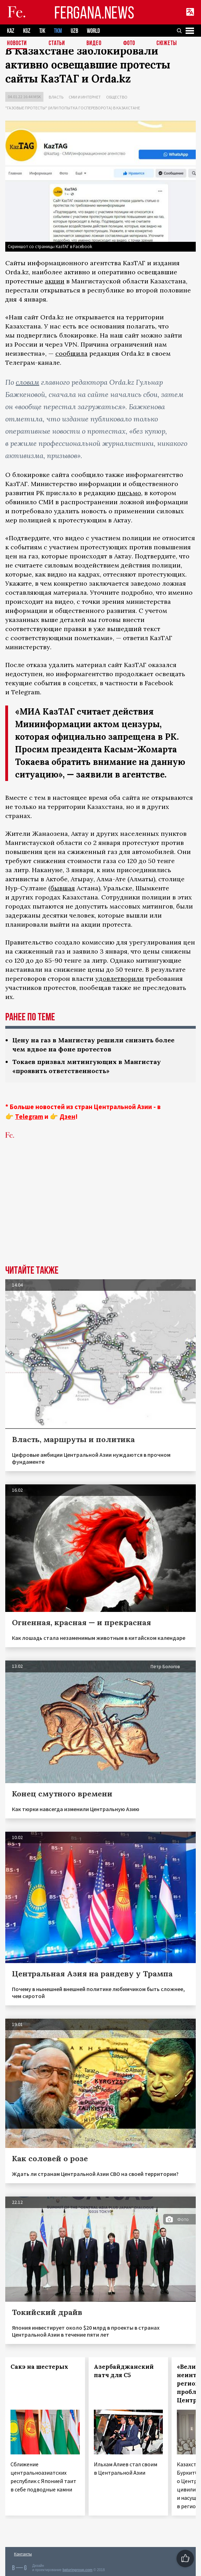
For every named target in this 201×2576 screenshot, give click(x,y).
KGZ (26, 31)
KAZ (10, 31)
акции (54, 281)
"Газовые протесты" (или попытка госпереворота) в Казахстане (72, 107)
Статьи (57, 43)
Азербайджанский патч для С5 (124, 2371)
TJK (42, 31)
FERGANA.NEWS (94, 12)
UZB (74, 31)
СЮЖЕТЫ (167, 43)
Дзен (67, 1116)
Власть (56, 97)
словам (27, 382)
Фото (129, 43)
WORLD (93, 31)
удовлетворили (119, 979)
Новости (17, 43)
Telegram (29, 1116)
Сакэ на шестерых (39, 2367)
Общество (116, 97)
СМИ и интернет (85, 97)
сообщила (71, 353)
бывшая (62, 888)
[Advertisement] (100, 1213)
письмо (129, 493)
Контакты (23, 2553)
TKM (58, 31)
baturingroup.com (77, 2570)
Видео (94, 43)
